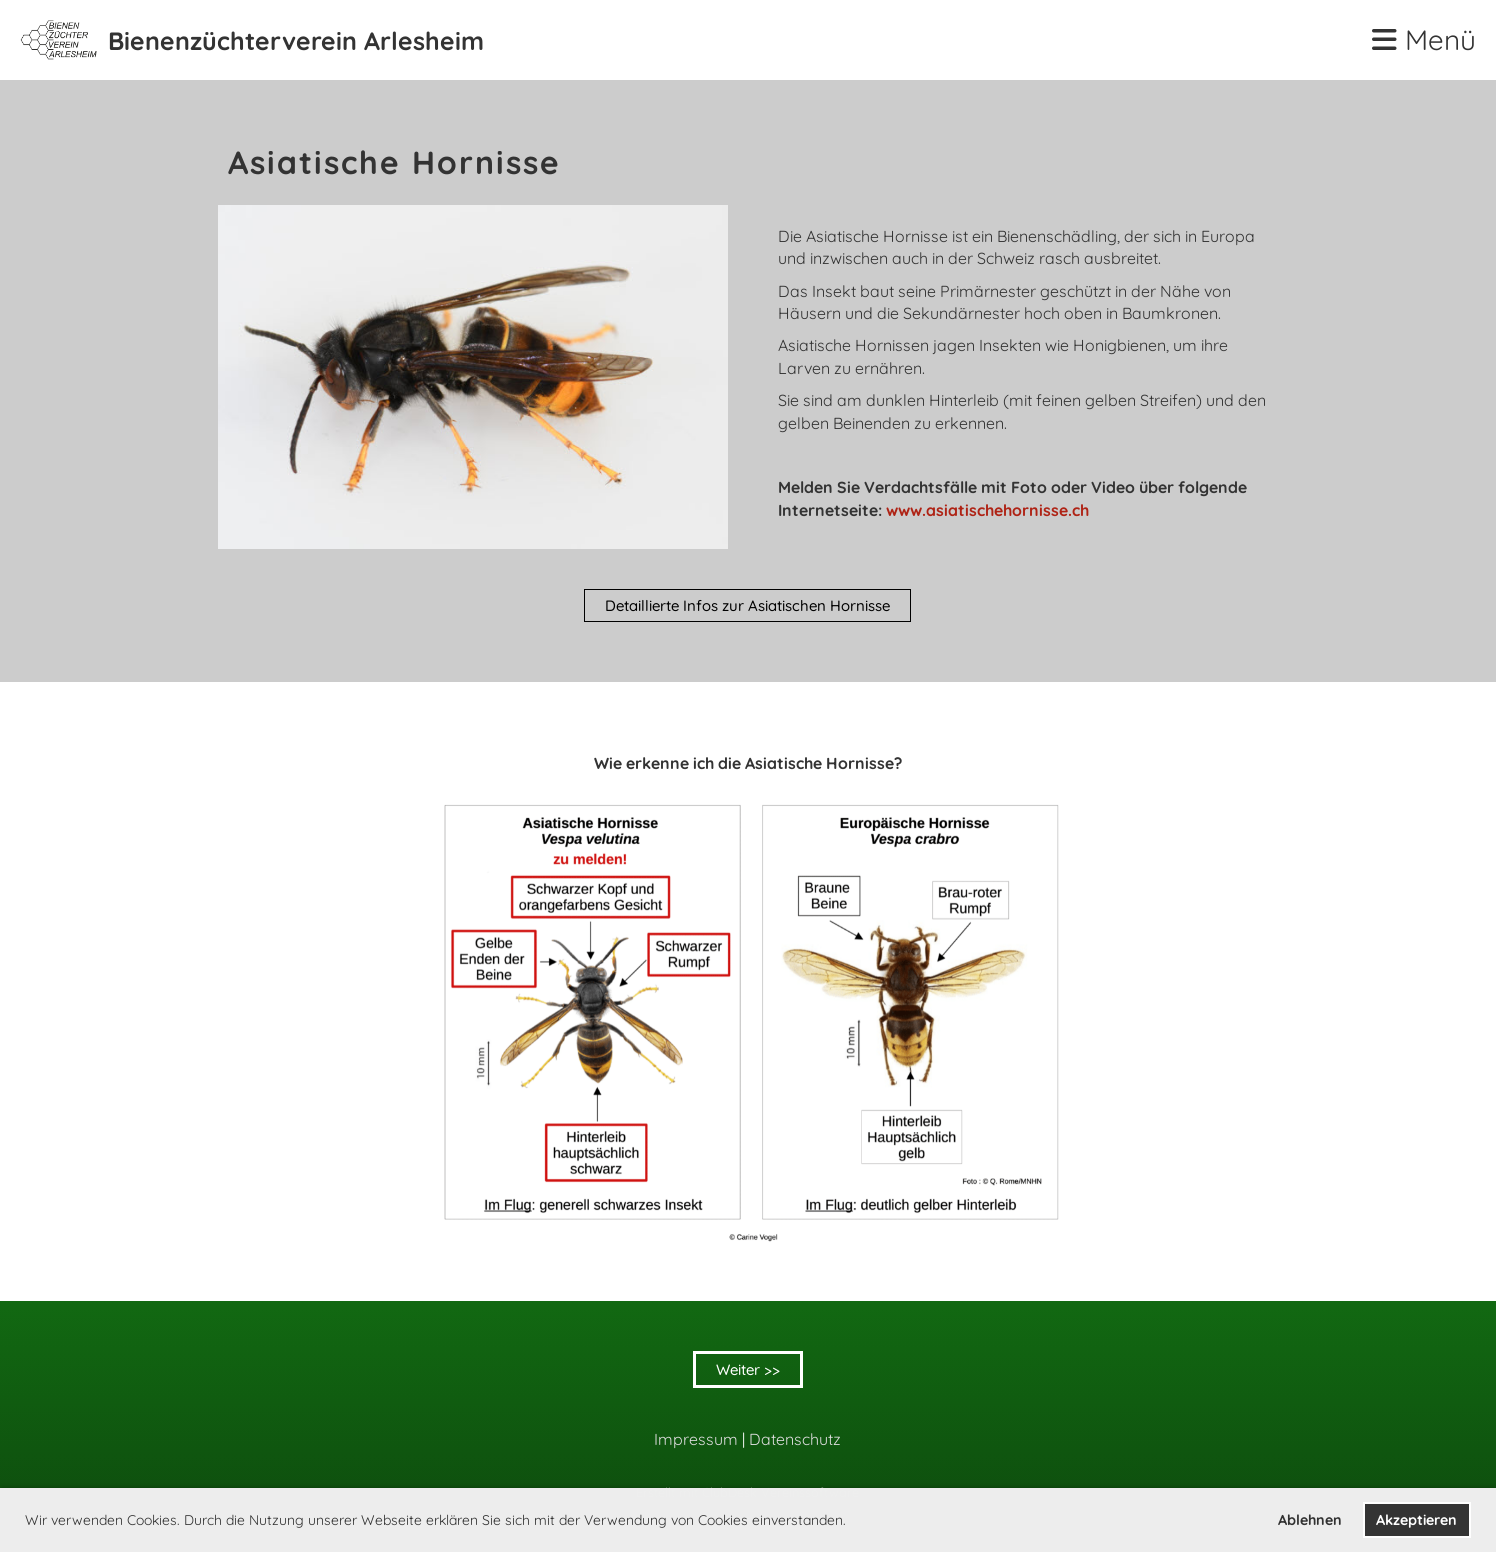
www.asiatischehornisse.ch (987, 510)
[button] (853, 1522)
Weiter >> (748, 1369)
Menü (1424, 39)
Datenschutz (795, 1439)
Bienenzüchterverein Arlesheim (296, 40)
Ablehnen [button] (1310, 1520)
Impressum (696, 1439)
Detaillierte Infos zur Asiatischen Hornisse (747, 605)
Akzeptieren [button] (1416, 1520)
